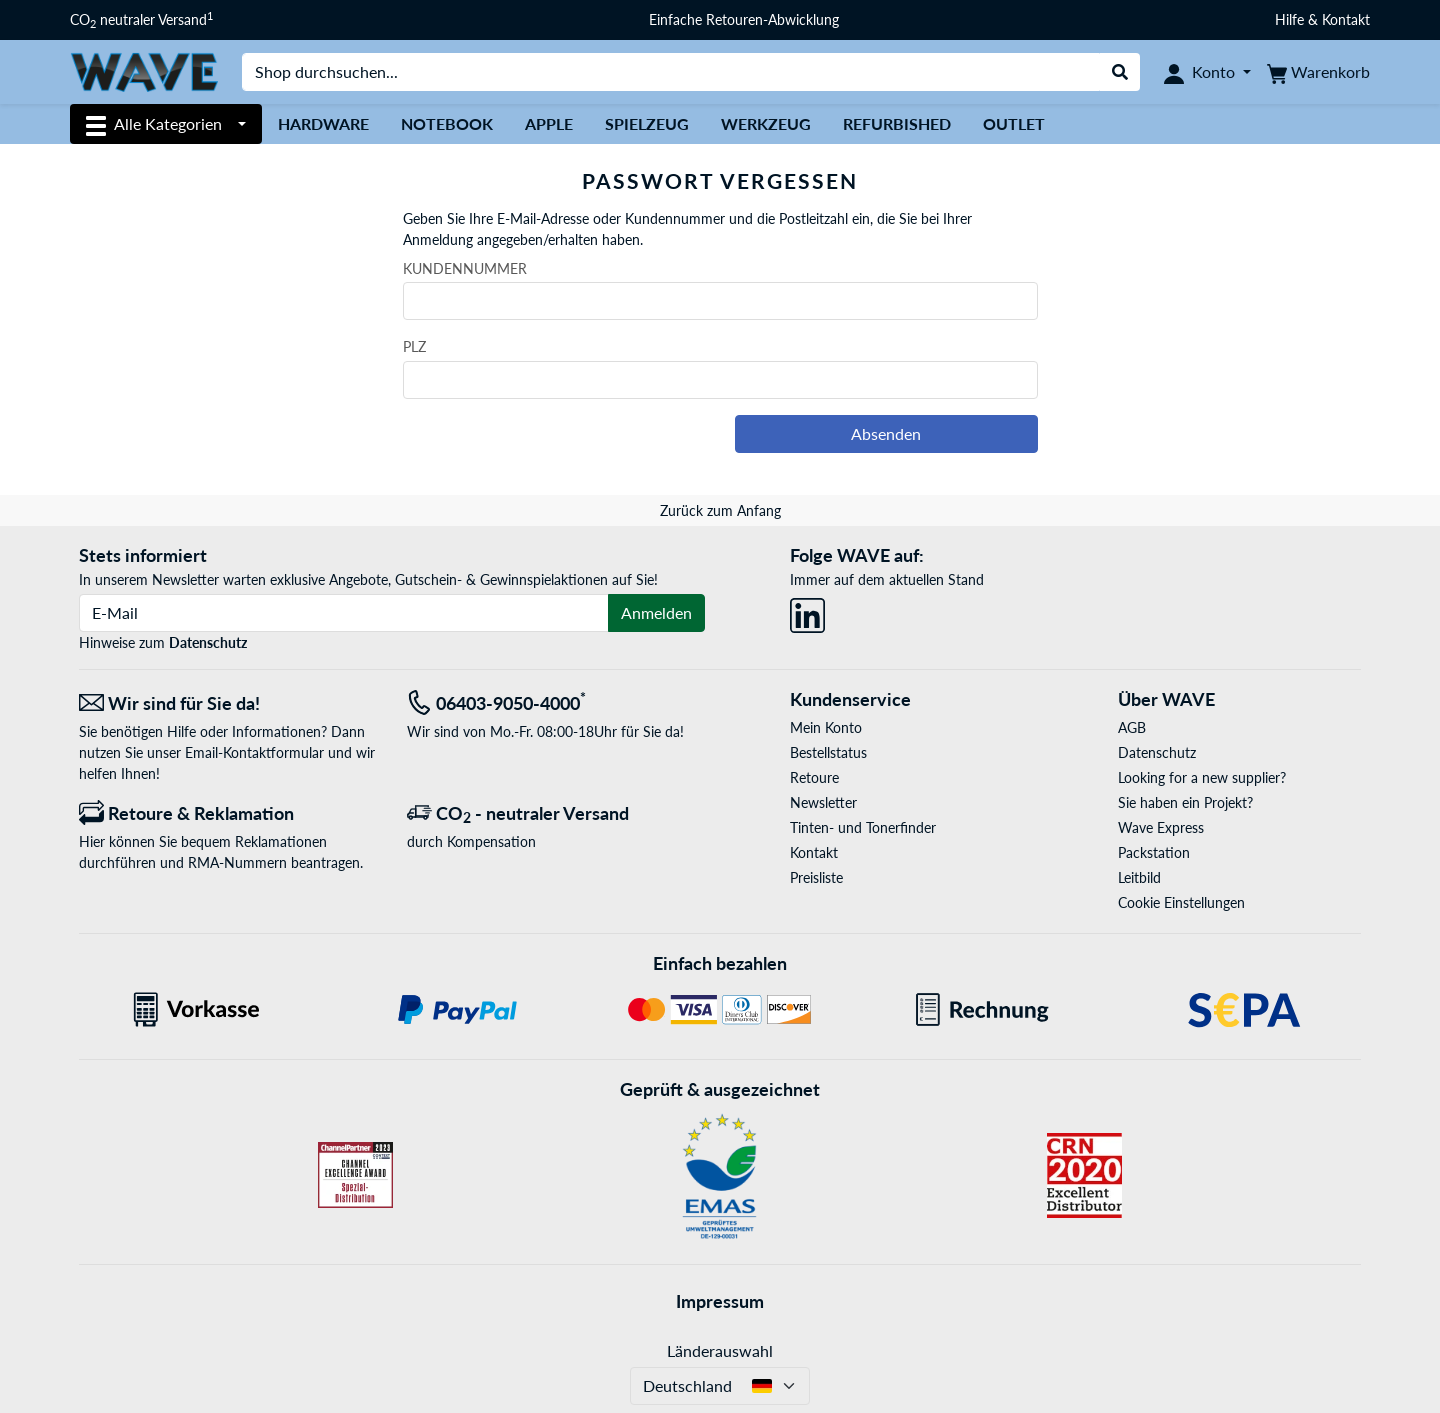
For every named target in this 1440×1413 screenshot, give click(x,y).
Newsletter (823, 802)
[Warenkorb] (1318, 72)
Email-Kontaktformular (254, 752)
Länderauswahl (720, 1350)
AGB (1132, 727)
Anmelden (656, 612)
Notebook (447, 123)
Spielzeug (647, 123)
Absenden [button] (886, 433)
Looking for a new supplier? (1202, 777)
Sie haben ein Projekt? (1185, 802)
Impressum (720, 1301)
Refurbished (897, 123)
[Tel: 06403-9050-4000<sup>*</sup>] (556, 703)
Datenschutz (208, 642)
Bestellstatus (828, 752)
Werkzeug (766, 123)
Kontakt (814, 852)
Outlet (1014, 123)
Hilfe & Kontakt (1322, 19)
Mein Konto (826, 727)
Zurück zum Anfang (720, 510)
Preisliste (816, 877)
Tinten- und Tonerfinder (863, 827)
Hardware (323, 123)
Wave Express (1161, 827)
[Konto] (1207, 72)
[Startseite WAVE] (144, 70)
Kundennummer (465, 268)
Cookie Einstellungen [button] (1181, 902)
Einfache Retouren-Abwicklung (744, 19)
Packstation (1154, 852)
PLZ (414, 346)
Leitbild (1139, 877)
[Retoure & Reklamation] (228, 813)
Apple (549, 123)
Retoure (814, 777)
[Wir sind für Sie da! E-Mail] (228, 703)
